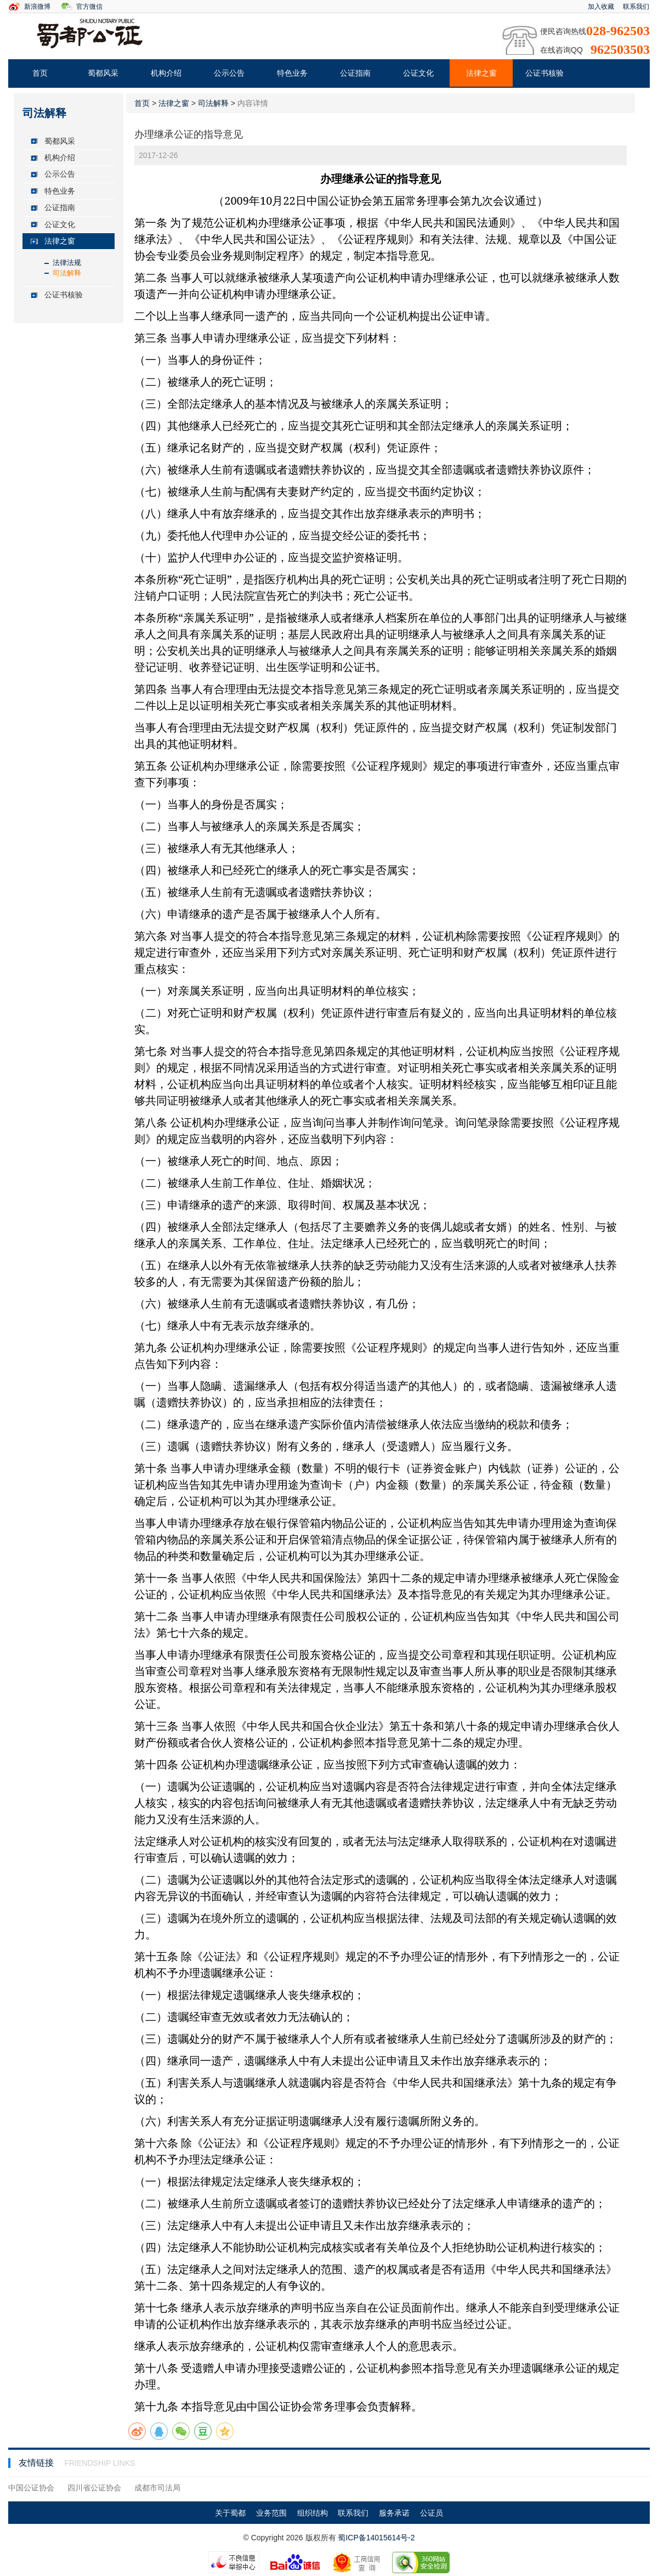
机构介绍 (166, 73)
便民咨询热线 (563, 31)
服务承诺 (394, 2513)
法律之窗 (481, 73)
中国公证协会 (31, 2487)
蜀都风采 (103, 73)
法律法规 (67, 262)
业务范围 (271, 2513)
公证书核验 (544, 73)
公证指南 (355, 73)
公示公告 (229, 73)
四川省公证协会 (94, 2487)
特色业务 (292, 73)
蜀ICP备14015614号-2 (376, 2537)
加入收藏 (601, 6)
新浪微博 (37, 6)
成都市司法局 (157, 2487)
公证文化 (418, 73)
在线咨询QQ (561, 50)
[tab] (68, 141)
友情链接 (37, 2462)
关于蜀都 (230, 2513)
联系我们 (636, 6)
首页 (40, 73)
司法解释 (67, 273)
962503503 (620, 49)
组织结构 (312, 2513)
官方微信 (89, 6)
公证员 (431, 2513)
